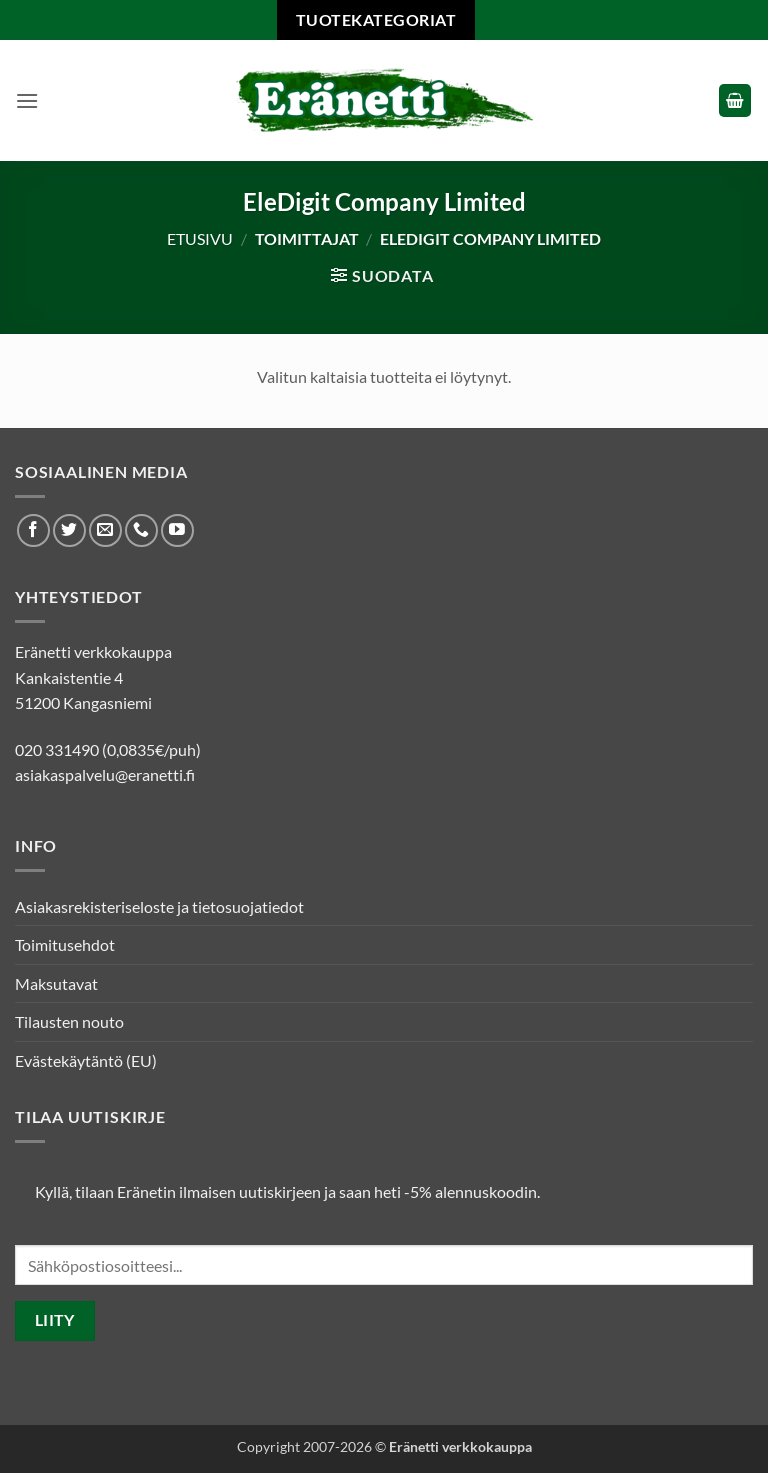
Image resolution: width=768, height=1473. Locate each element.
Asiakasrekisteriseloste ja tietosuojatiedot (159, 906)
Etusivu (200, 238)
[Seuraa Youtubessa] (177, 530)
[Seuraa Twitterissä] (69, 530)
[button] (27, 100)
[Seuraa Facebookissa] (33, 530)
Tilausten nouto (69, 1021)
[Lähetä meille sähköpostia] (105, 530)
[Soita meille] (141, 530)
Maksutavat (56, 983)
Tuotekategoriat (376, 19)
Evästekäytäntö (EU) (86, 1060)
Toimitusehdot (65, 944)
